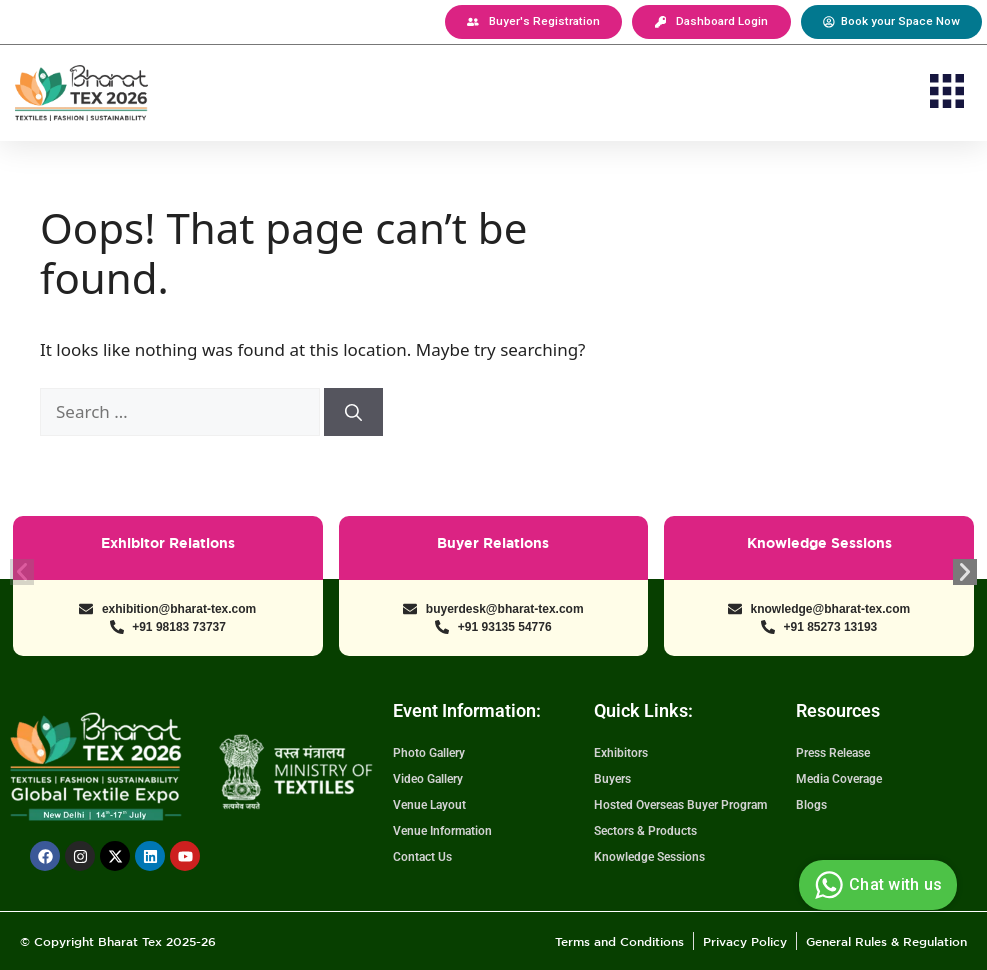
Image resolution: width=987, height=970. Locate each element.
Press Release (833, 753)
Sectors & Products (645, 831)
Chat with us (875, 885)
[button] (946, 94)
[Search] (353, 412)
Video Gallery (428, 779)
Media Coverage (839, 779)
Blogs (811, 805)
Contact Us (422, 857)
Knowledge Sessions (649, 857)
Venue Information (442, 831)
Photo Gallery (429, 753)
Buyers (612, 779)
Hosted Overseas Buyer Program (680, 805)
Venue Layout (429, 805)
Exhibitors (621, 753)
